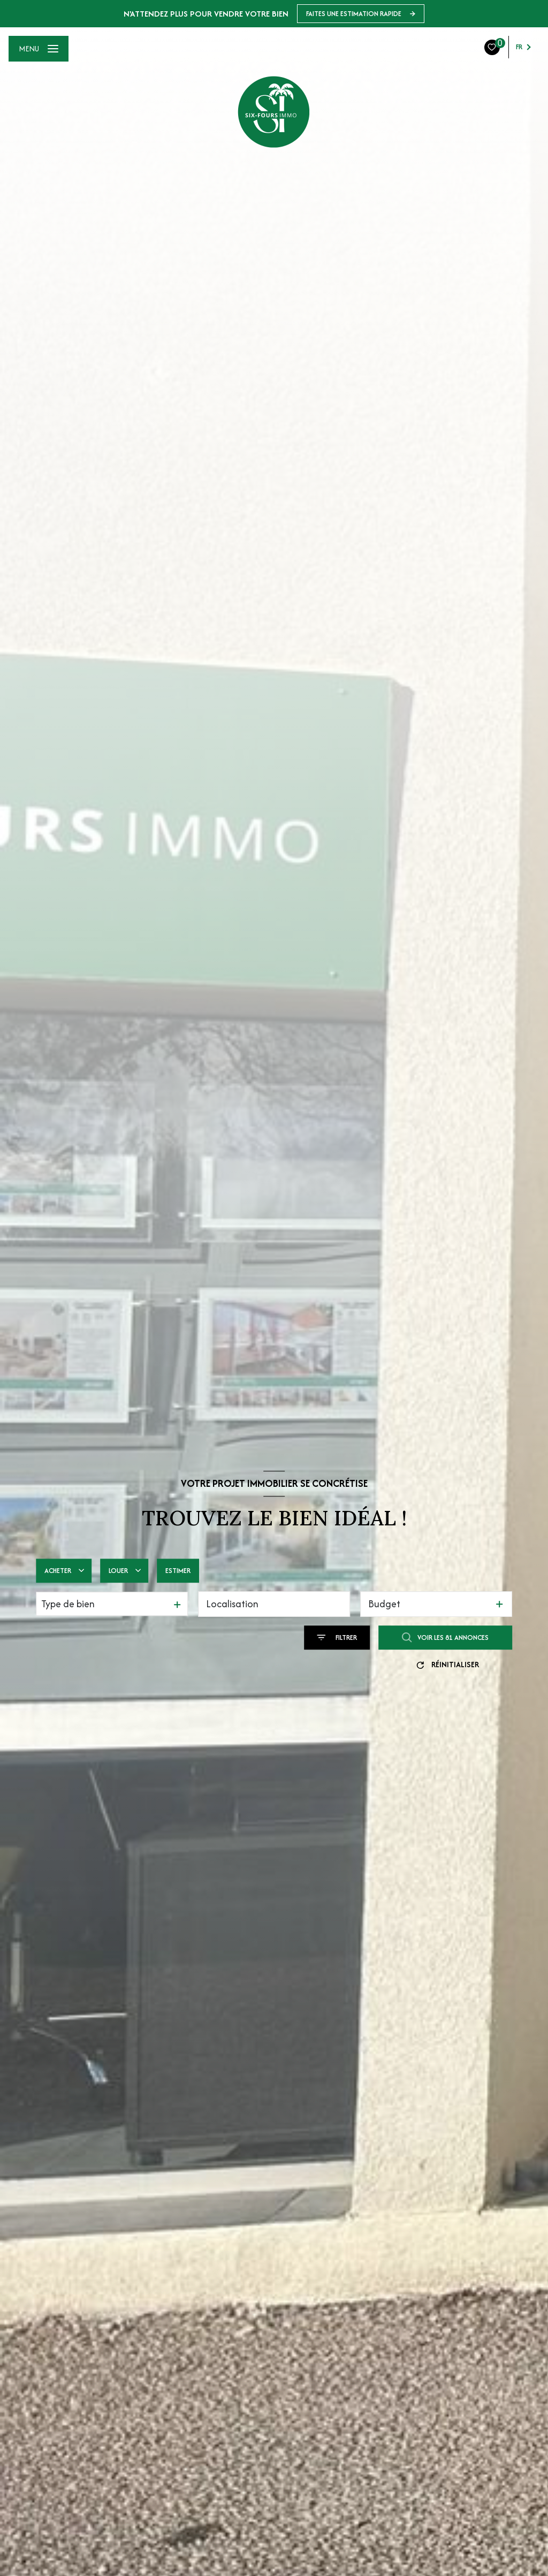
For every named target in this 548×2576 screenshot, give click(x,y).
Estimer (178, 1571)
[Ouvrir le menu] (38, 49)
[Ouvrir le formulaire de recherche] (337, 1637)
